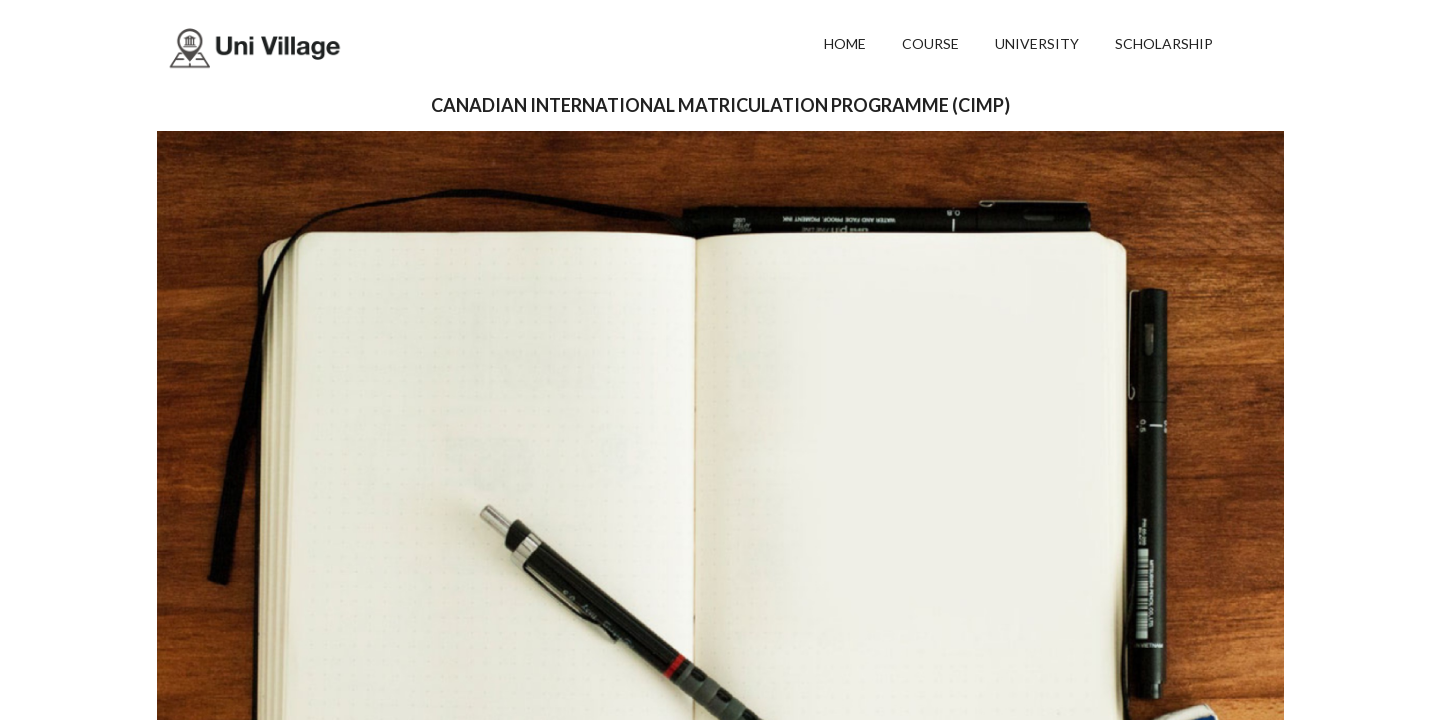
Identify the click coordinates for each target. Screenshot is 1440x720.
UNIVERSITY (1037, 43)
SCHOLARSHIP (1164, 43)
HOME (845, 43)
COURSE (930, 43)
